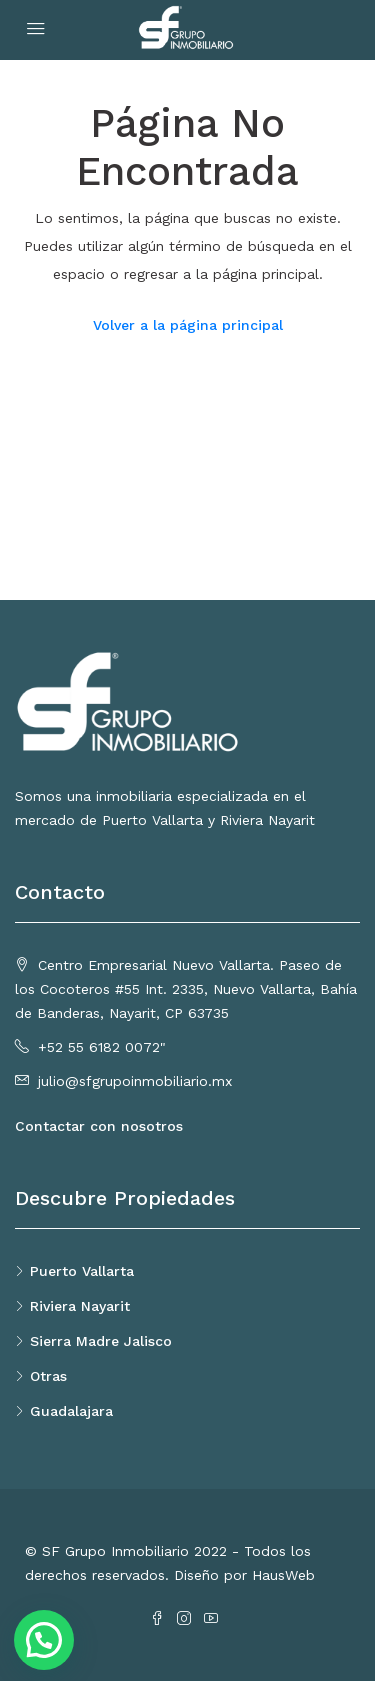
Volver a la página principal (188, 325)
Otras (48, 1376)
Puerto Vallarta (82, 1271)
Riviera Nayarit (80, 1306)
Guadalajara (71, 1411)
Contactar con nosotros (99, 1126)
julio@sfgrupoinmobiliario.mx (135, 1081)
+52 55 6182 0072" (102, 1047)
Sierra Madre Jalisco (101, 1341)
